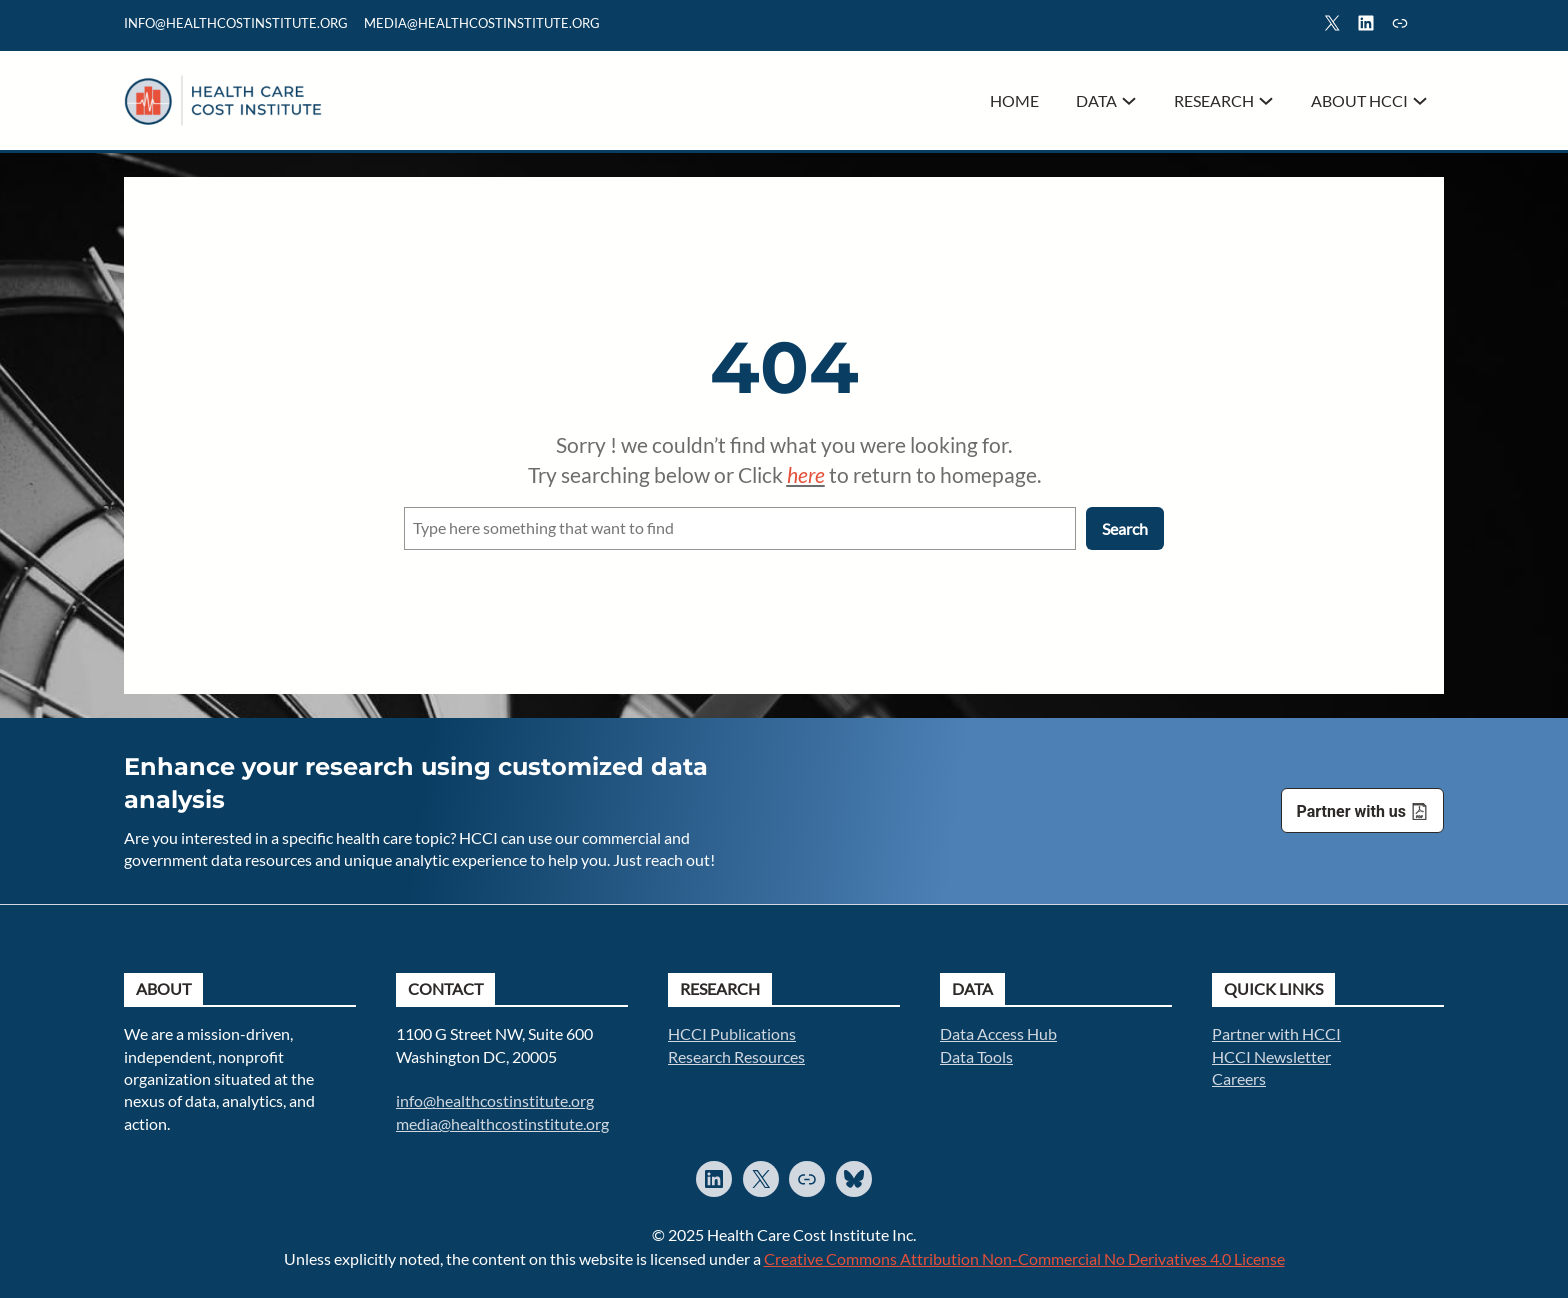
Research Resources (736, 1056)
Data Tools (976, 1056)
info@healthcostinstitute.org (236, 23)
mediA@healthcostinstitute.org (482, 23)
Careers (1239, 1078)
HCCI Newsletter (1271, 1056)
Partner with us (1351, 811)
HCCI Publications (732, 1033)
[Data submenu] (1129, 101)
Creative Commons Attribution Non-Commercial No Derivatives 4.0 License (1024, 1258)
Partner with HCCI (1276, 1033)
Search (1435, 26)
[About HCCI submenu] (1420, 101)
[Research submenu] (1266, 101)
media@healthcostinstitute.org (502, 1123)
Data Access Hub (998, 1033)
